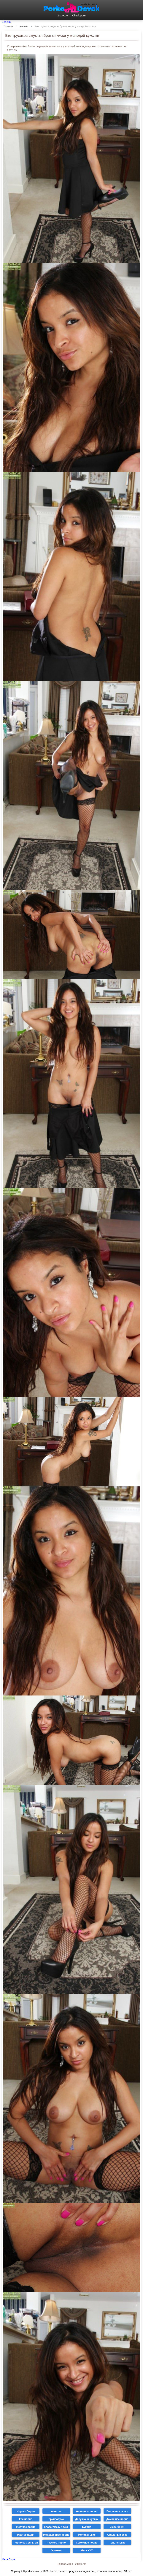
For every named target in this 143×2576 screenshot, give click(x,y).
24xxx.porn (63, 15)
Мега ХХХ (87, 2550)
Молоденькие (87, 2534)
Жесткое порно (26, 2526)
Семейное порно (87, 2542)
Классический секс (56, 2526)
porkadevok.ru (34, 2571)
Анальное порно (86, 2511)
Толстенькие (117, 2542)
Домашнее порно (117, 2519)
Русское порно (56, 2542)
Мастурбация (25, 2534)
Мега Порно (9, 2559)
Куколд (86, 2526)
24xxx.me (80, 2563)
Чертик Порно (26, 2511)
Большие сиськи (117, 2511)
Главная (8, 26)
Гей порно (25, 2519)
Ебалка (6, 21)
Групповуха (56, 2519)
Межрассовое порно (56, 2534)
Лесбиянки (117, 2526)
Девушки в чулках (86, 2519)
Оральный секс (117, 2534)
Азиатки (23, 26)
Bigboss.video (65, 2563)
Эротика (56, 2550)
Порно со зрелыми (25, 2542)
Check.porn (79, 15)
